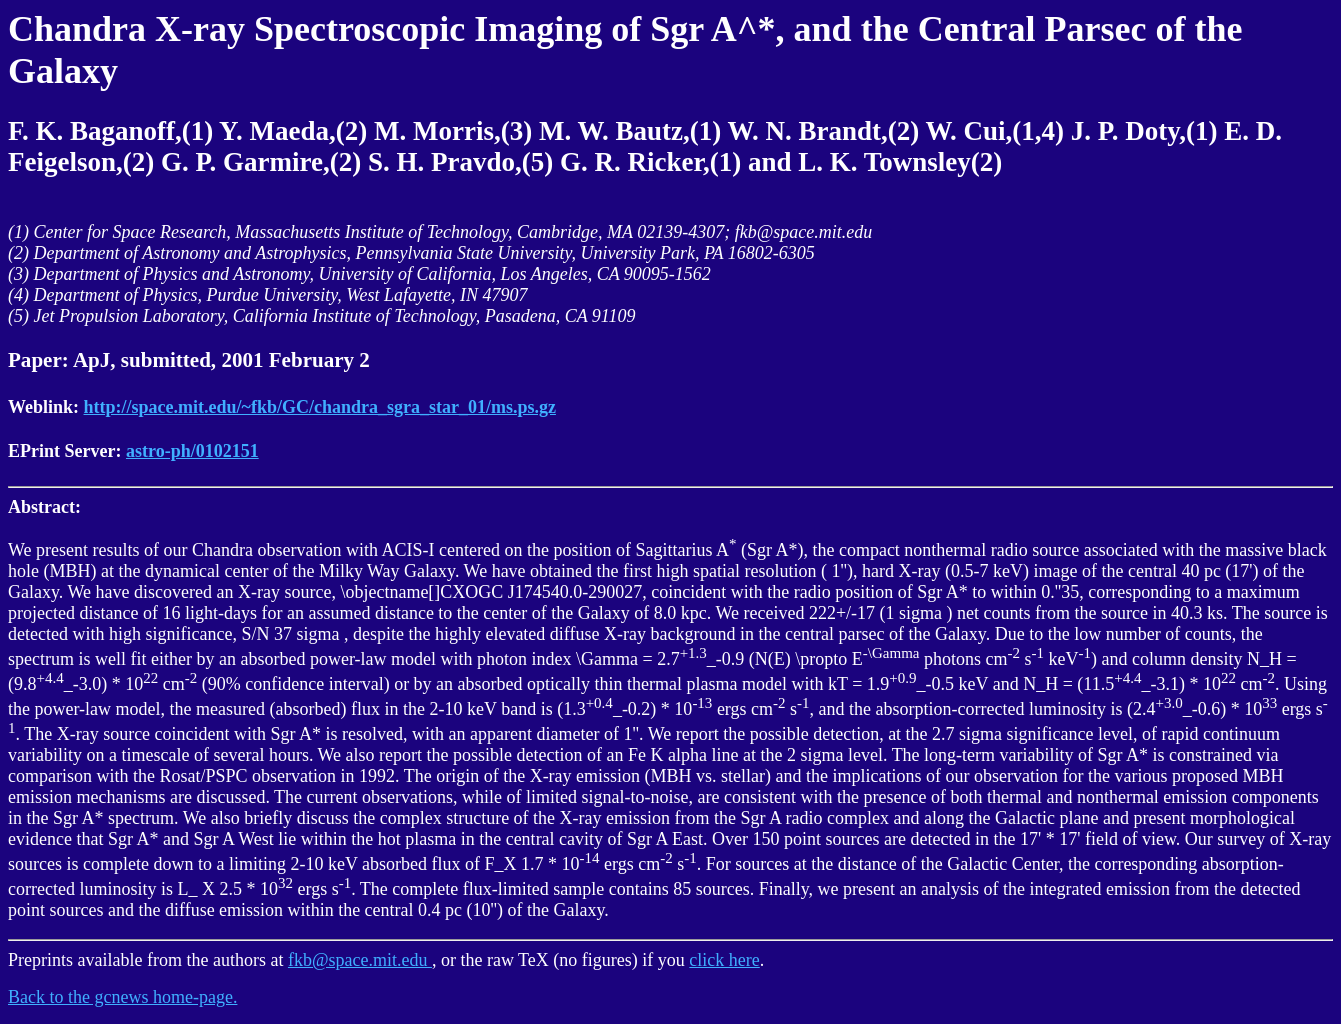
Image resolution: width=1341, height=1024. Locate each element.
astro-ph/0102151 (192, 451)
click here (724, 960)
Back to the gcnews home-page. (122, 997)
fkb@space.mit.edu (360, 960)
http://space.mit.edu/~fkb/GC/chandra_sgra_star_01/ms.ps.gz (320, 407)
